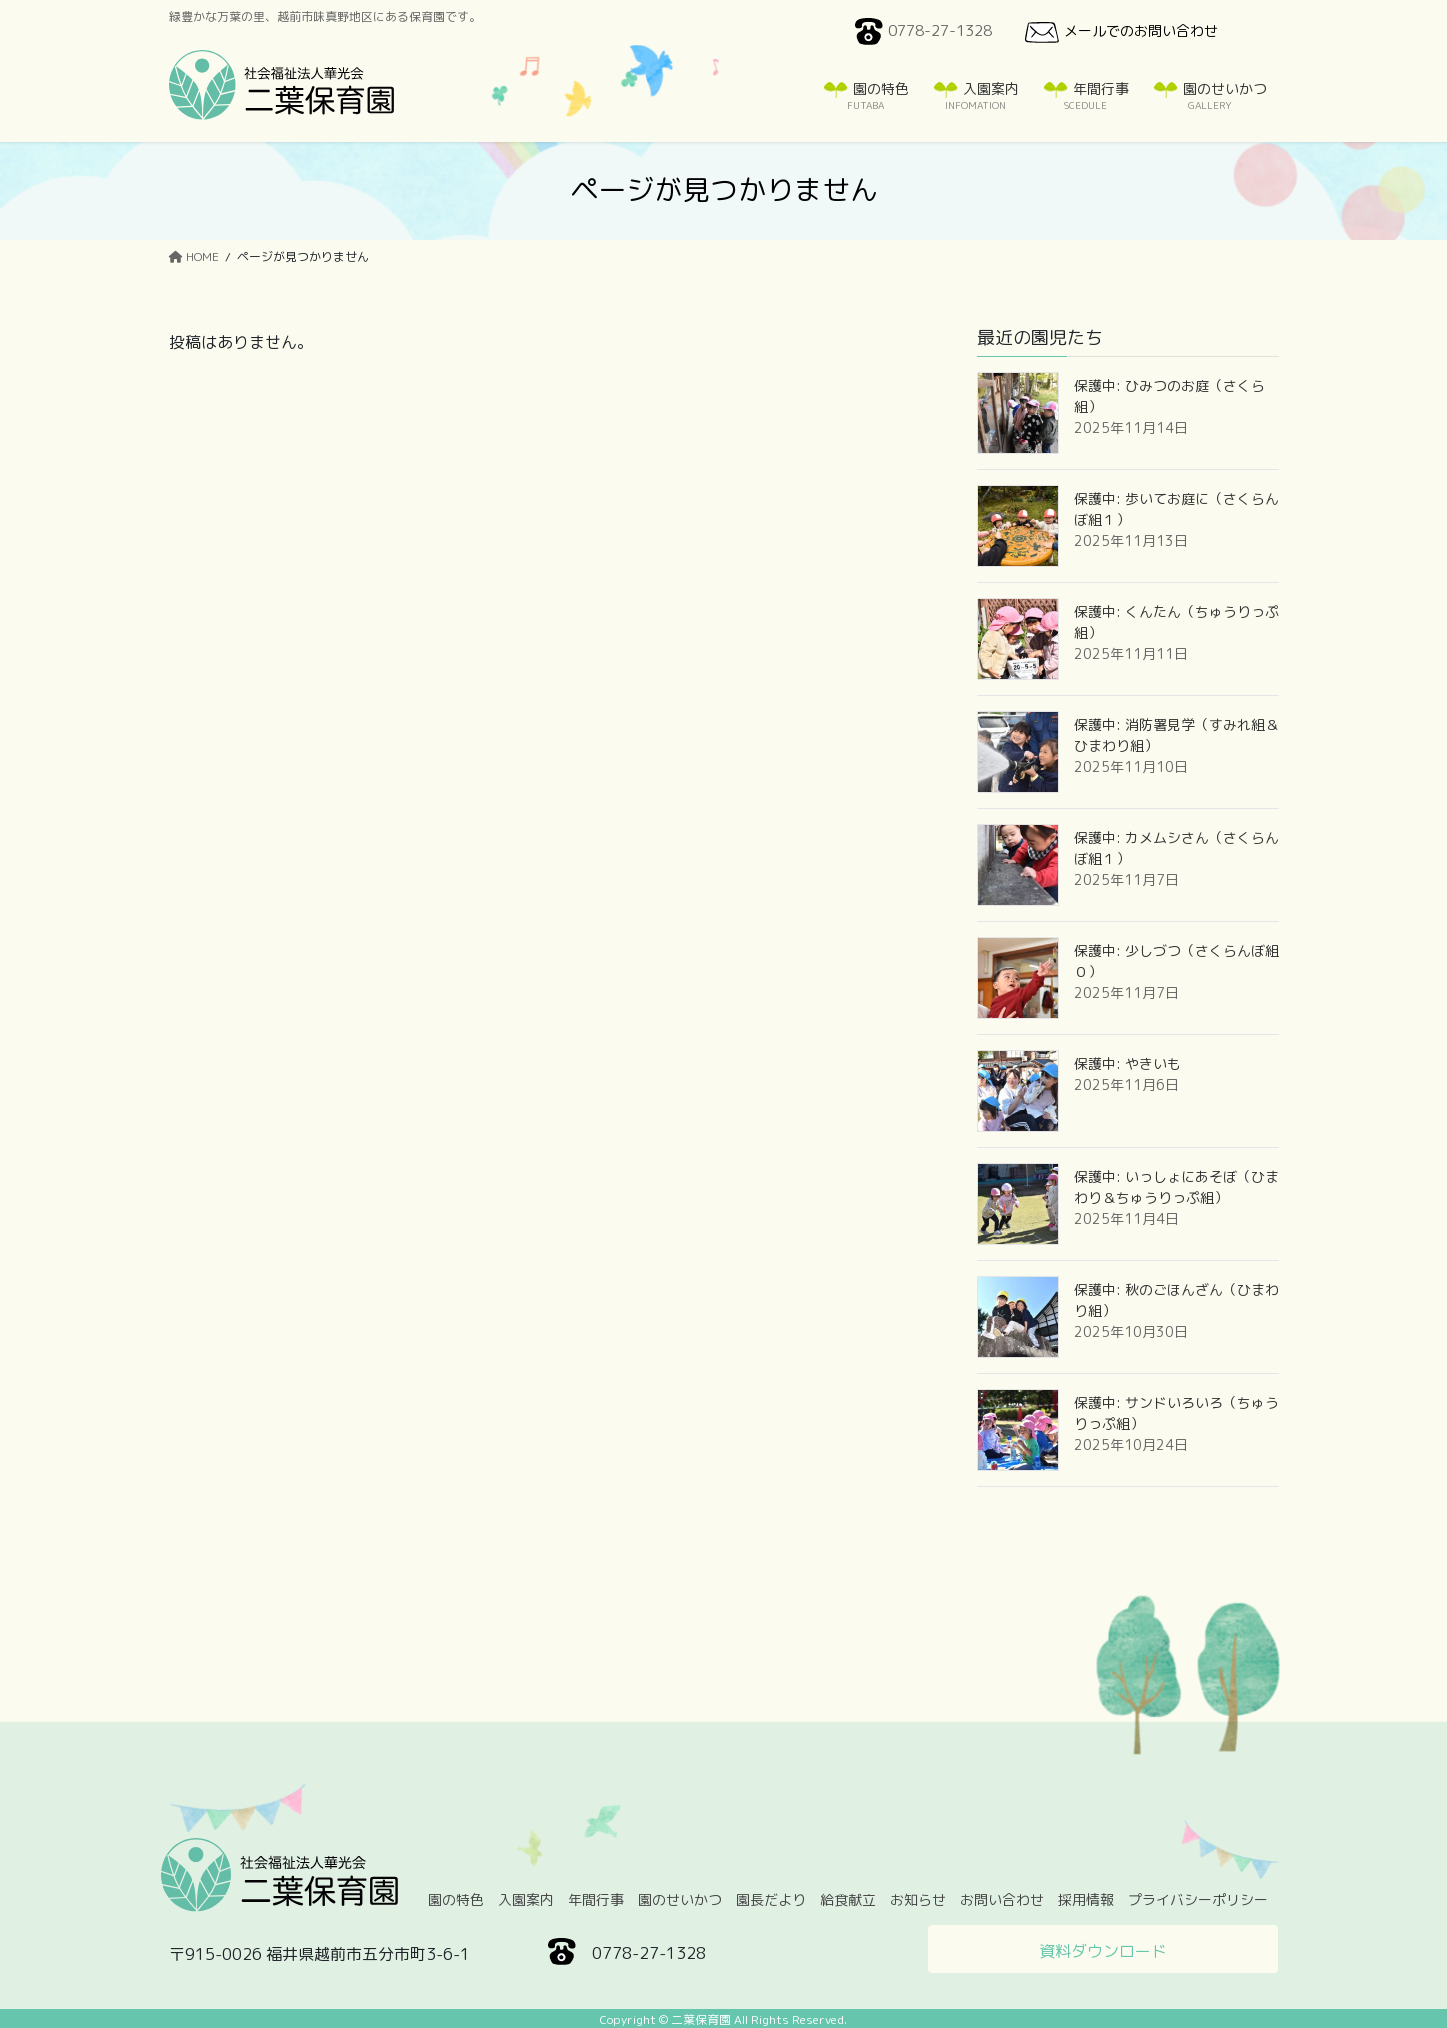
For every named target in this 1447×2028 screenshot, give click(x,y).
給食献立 (848, 1899)
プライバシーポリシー (1198, 1899)
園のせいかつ (680, 1899)
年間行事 (596, 1899)
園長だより (771, 1899)
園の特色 (456, 1899)
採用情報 (1086, 1899)
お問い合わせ (1002, 1899)
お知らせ (918, 1899)
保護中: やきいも (1127, 1063)
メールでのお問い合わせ (1119, 32)
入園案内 (526, 1899)
